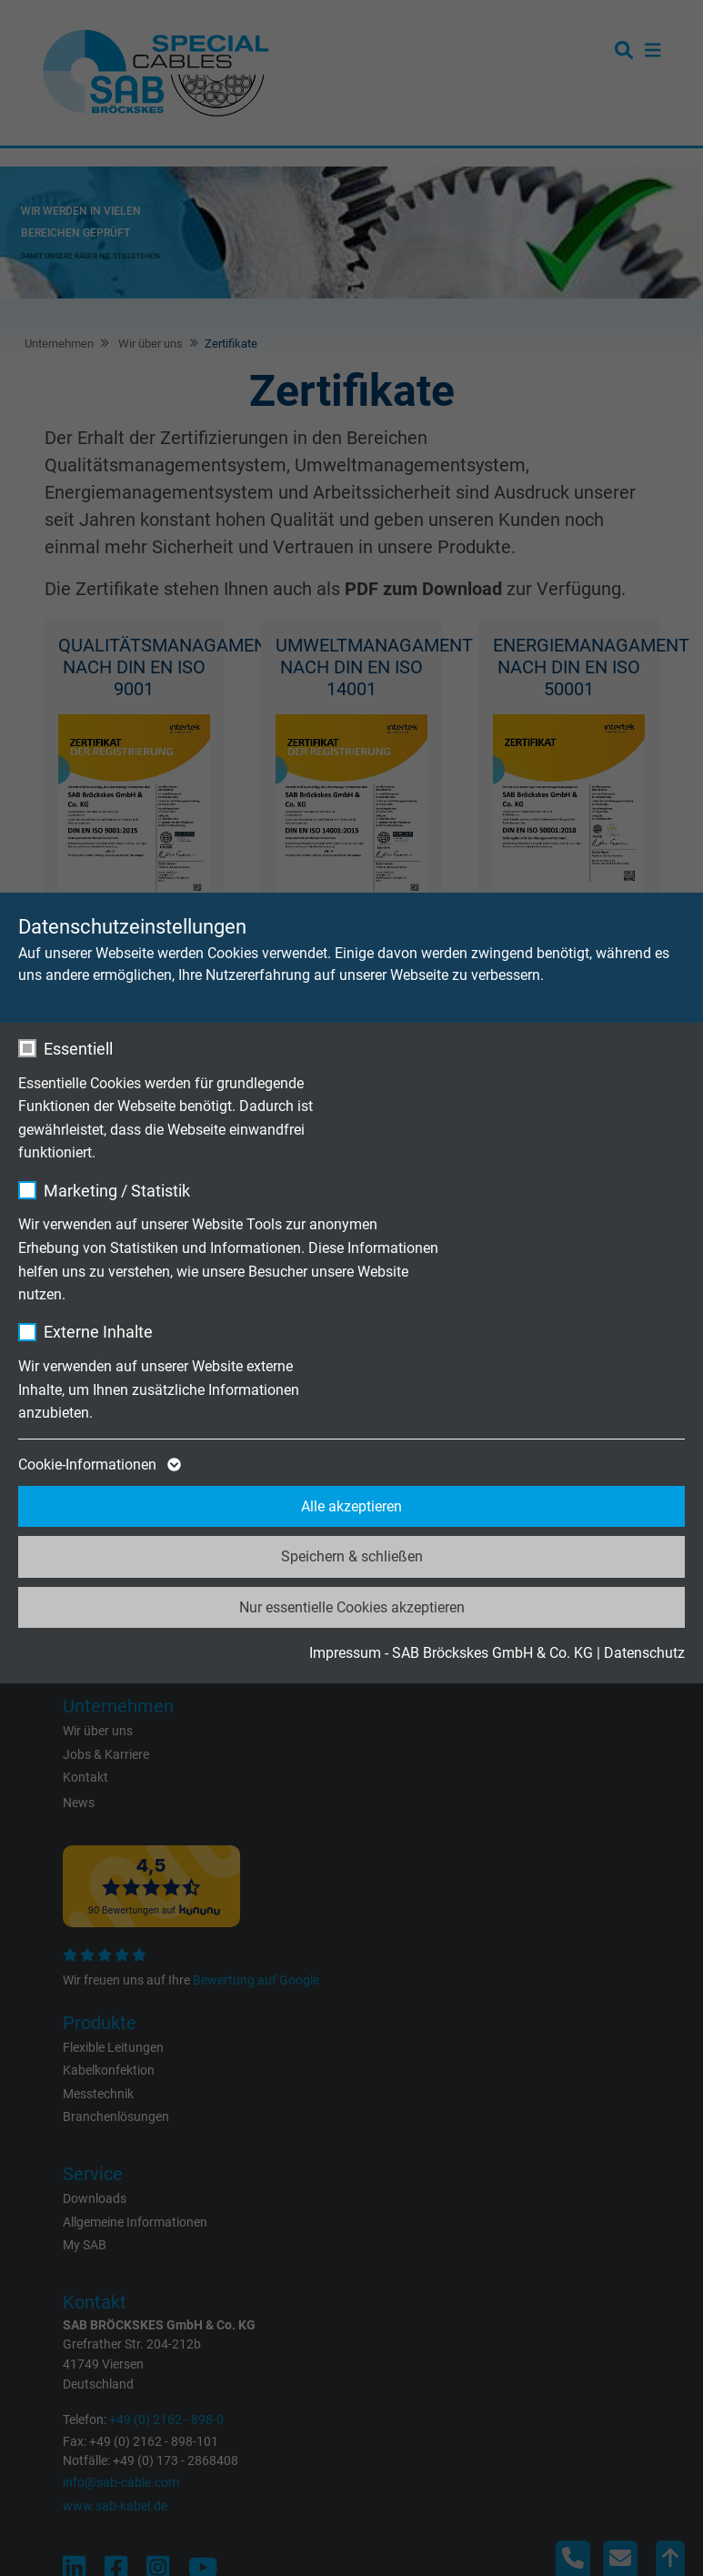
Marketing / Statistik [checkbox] (117, 1190)
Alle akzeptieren (351, 1506)
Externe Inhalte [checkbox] (98, 1331)
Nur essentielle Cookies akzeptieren (352, 1607)
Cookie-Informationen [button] (98, 1465)
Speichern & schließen (352, 1556)
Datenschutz (644, 1653)
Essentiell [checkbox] (78, 1048)
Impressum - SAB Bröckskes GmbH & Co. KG (451, 1653)
